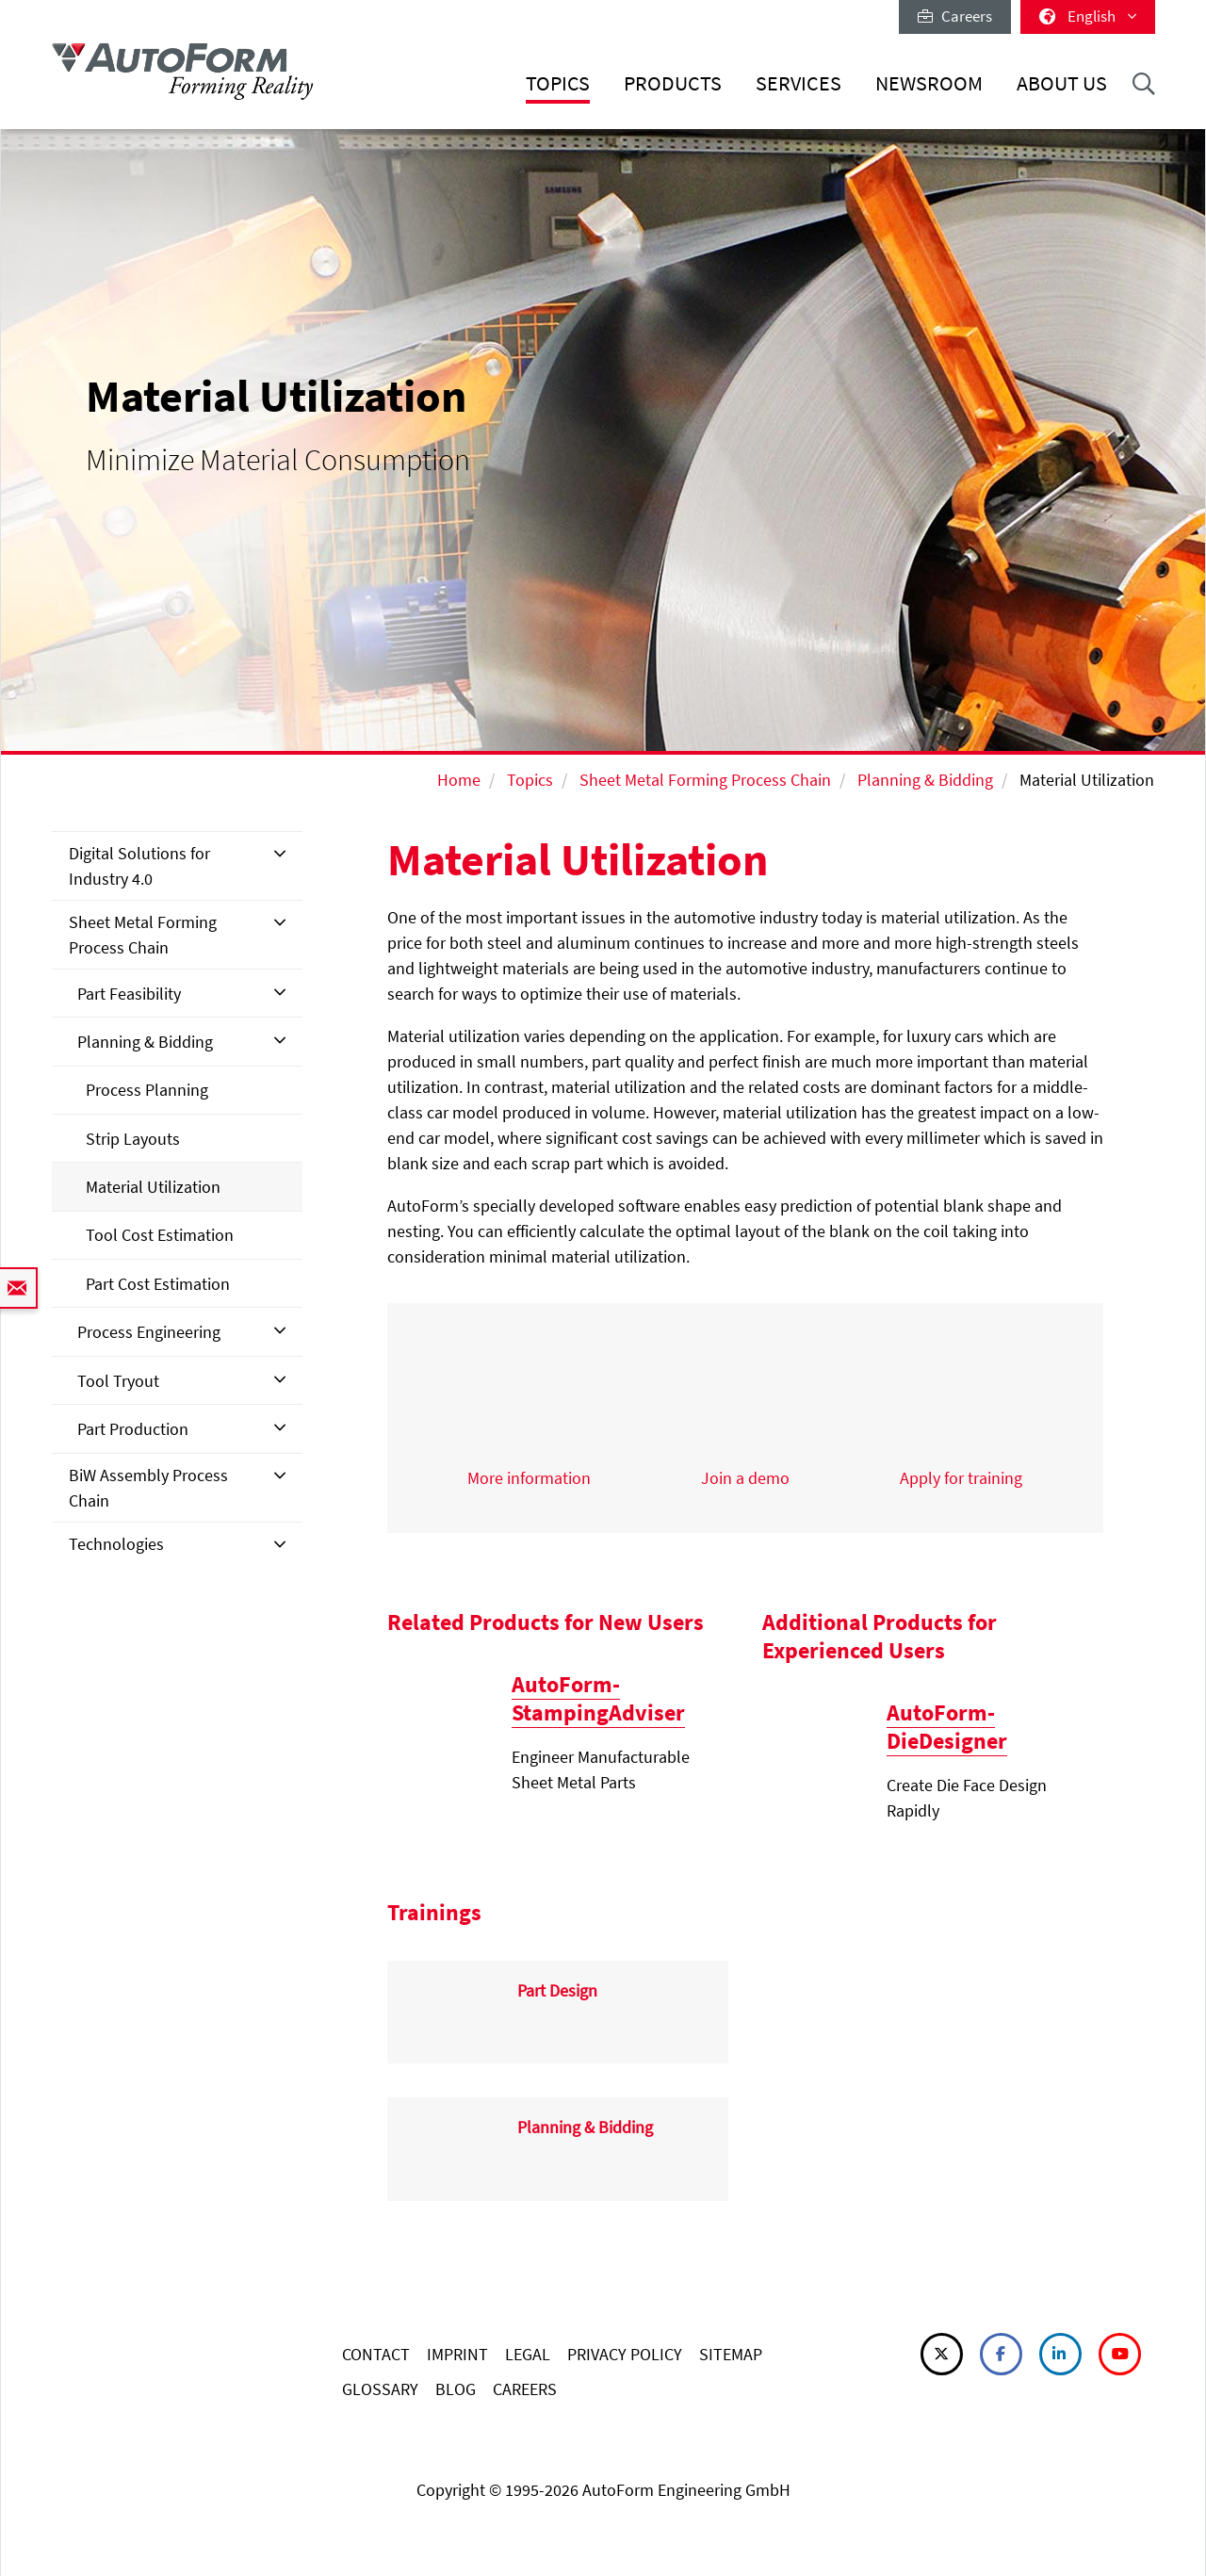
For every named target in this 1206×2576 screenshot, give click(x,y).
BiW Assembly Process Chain (148, 1487)
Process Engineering (148, 1332)
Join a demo (745, 1478)
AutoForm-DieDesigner (947, 1726)
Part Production (132, 1429)
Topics (558, 83)
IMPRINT (457, 2354)
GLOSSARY (380, 2389)
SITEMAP (730, 2354)
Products (673, 83)
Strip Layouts (133, 1138)
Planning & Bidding (925, 780)
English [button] (1087, 16)
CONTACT (376, 2354)
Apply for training (961, 1478)
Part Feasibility (129, 993)
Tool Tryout (118, 1381)
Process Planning (147, 1090)
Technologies (116, 1544)
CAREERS (525, 2389)
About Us (1062, 83)
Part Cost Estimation (158, 1284)
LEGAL (527, 2354)
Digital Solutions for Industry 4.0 (139, 865)
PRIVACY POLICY (624, 2354)
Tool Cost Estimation (160, 1235)
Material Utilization (153, 1187)
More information (529, 1478)
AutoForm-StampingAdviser (598, 1698)
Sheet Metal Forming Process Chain (705, 780)
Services (798, 83)
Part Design (557, 1990)
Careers (955, 16)
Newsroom (929, 83)
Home (459, 780)
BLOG (455, 2389)
